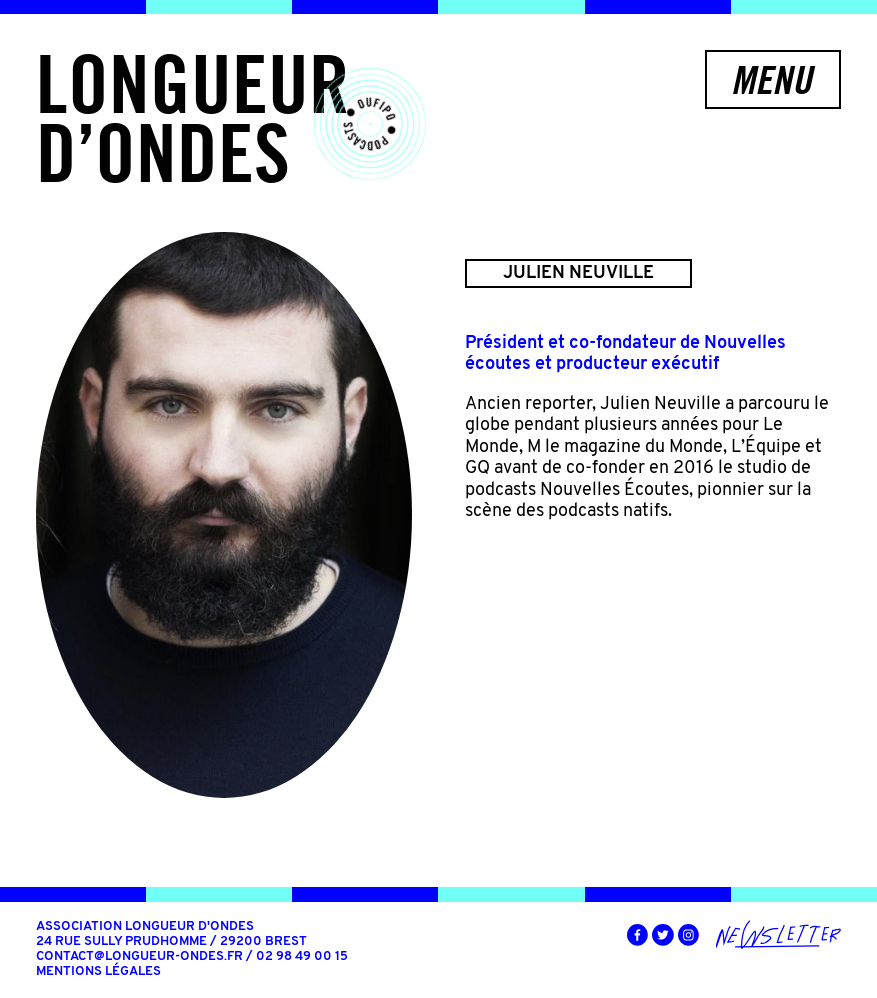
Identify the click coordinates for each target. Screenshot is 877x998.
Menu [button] (771, 79)
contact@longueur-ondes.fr (139, 957)
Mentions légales (98, 972)
